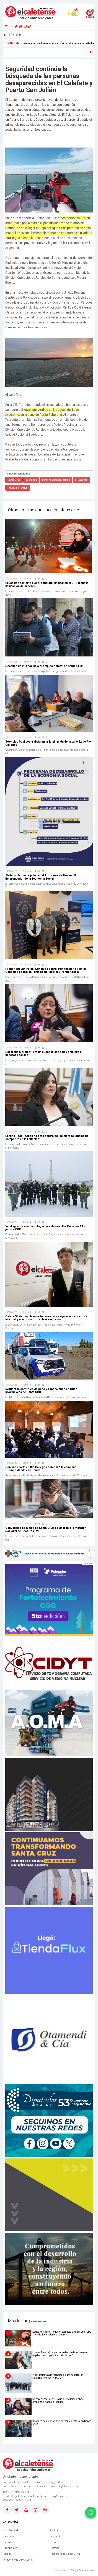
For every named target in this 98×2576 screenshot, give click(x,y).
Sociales (8, 2542)
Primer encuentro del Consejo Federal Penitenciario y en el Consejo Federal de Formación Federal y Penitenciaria (45, 970)
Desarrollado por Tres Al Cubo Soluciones (75, 2570)
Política (54, 2530)
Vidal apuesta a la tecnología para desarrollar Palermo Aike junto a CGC (45, 1228)
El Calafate (81, 479)
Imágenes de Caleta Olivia (18, 2559)
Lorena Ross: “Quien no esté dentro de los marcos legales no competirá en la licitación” (47, 1137)
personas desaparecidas (56, 479)
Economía (55, 2536)
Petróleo (55, 2548)
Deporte (54, 2542)
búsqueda (31, 479)
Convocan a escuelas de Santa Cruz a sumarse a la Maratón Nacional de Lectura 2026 (45, 1529)
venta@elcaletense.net (61, 2496)
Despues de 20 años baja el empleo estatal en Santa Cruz (44, 666)
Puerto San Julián (18, 487)
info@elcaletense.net (22, 2496)
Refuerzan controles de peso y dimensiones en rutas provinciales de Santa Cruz (41, 1390)
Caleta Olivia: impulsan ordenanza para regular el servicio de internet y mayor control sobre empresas (46, 1318)
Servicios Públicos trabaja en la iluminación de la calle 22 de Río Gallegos (48, 743)
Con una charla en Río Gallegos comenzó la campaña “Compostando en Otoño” (40, 1468)
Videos (7, 2553)
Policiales (9, 2536)
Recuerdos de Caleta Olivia (65, 2553)
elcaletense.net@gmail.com (49, 2482)
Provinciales (10, 2548)
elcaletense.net (20, 2492)
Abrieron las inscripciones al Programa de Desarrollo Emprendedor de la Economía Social (41, 877)
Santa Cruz (14, 479)
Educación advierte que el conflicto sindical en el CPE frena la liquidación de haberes (46, 584)
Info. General (11, 2530)
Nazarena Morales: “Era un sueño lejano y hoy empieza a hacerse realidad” (43, 1053)
